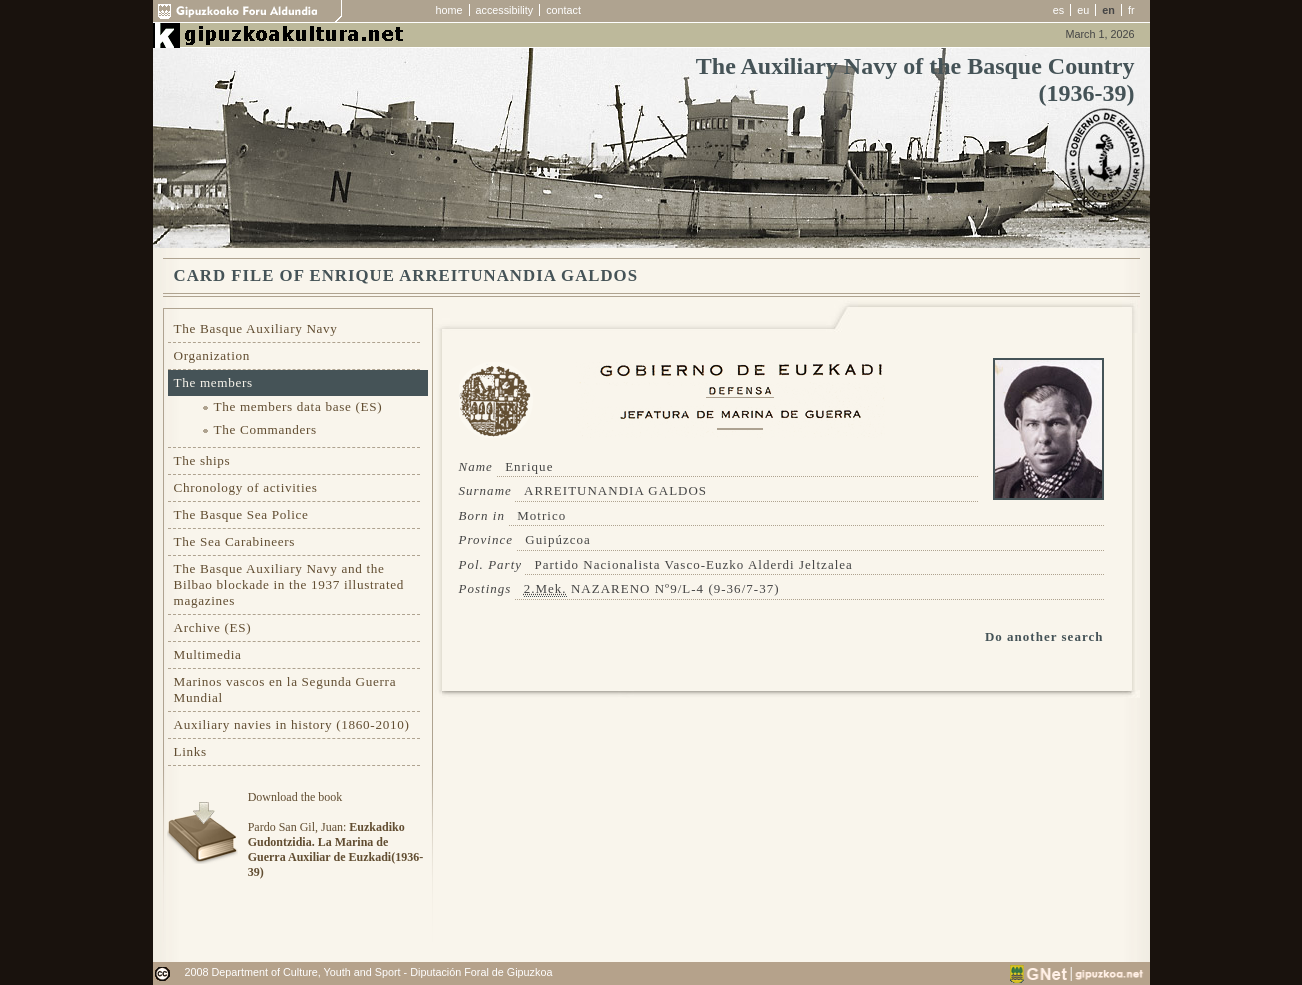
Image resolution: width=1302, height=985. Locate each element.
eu (1083, 10)
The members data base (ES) (298, 406)
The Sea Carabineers (235, 541)
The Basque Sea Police (241, 514)
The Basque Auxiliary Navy (256, 328)
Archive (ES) (213, 627)
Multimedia (208, 654)
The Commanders (265, 429)
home (449, 10)
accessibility (505, 10)
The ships (202, 460)
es (1058, 10)
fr (1131, 10)
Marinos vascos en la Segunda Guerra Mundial (285, 689)
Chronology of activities (246, 487)
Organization (212, 355)
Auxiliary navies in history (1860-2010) (292, 724)
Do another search (1044, 636)
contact (563, 10)
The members (213, 382)
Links (190, 751)
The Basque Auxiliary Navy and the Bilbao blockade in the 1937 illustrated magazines (289, 584)
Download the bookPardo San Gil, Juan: (335, 834)
